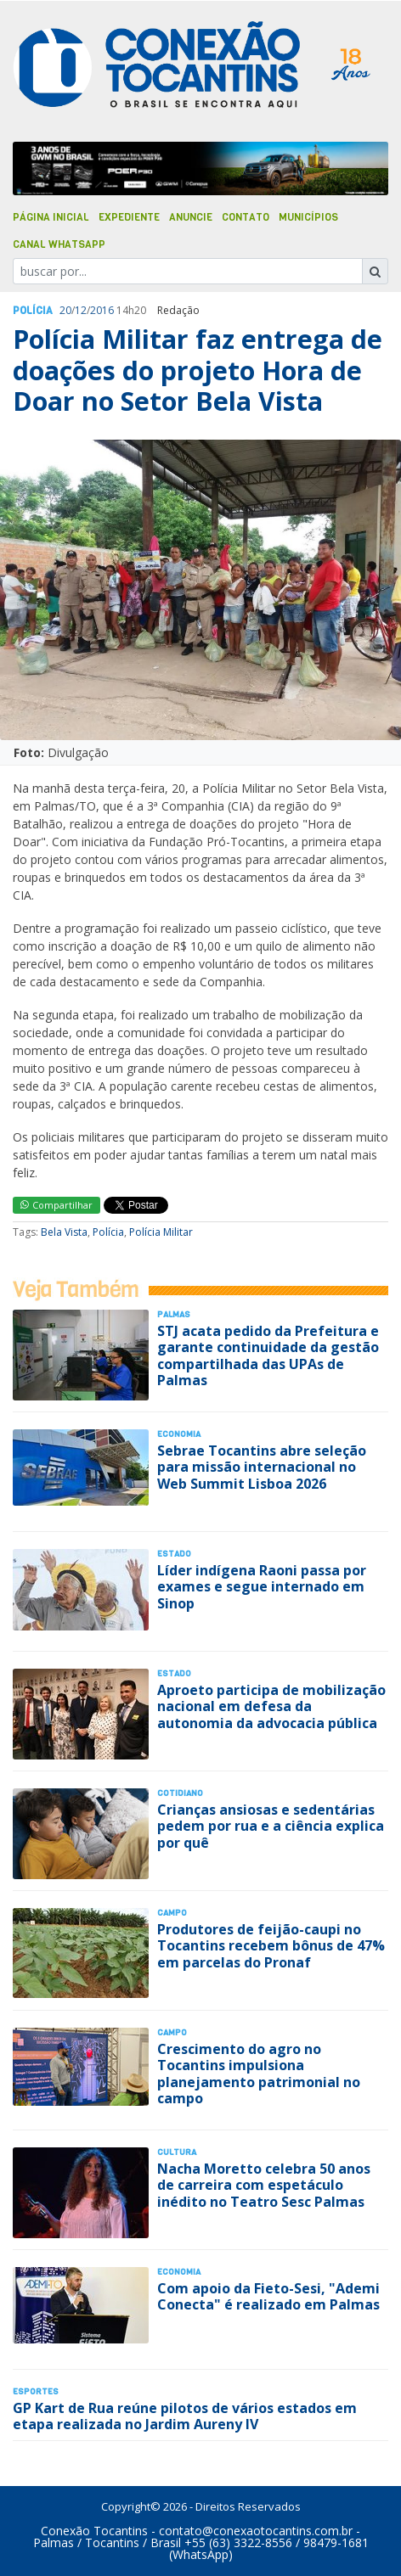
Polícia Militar (161, 1232)
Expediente (129, 217)
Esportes (36, 2391)
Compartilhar (56, 1204)
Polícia (108, 1232)
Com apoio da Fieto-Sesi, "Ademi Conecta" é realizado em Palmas (268, 2296)
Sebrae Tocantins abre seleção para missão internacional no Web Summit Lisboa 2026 (261, 1466)
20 (65, 310)
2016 (102, 310)
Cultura (176, 2152)
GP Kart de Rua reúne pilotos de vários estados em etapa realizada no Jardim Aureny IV (185, 2416)
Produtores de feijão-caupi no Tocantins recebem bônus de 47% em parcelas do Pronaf (271, 1945)
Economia (178, 1434)
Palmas (173, 1314)
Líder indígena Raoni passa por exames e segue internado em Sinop (261, 1586)
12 (81, 310)
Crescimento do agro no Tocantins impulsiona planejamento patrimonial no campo (258, 2073)
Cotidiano (180, 1793)
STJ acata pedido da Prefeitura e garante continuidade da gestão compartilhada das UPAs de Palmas (268, 1355)
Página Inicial (51, 217)
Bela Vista (64, 1232)
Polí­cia (33, 310)
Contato (245, 217)
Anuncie (190, 217)
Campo (172, 1912)
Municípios (308, 217)
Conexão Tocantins (94, 2531)
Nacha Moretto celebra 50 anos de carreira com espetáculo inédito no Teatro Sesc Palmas (263, 2184)
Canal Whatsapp (59, 244)
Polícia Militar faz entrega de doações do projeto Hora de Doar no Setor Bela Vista (197, 370)
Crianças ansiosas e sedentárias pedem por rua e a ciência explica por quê (270, 1825)
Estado (174, 1553)
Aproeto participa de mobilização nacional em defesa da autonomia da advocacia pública (271, 1706)
